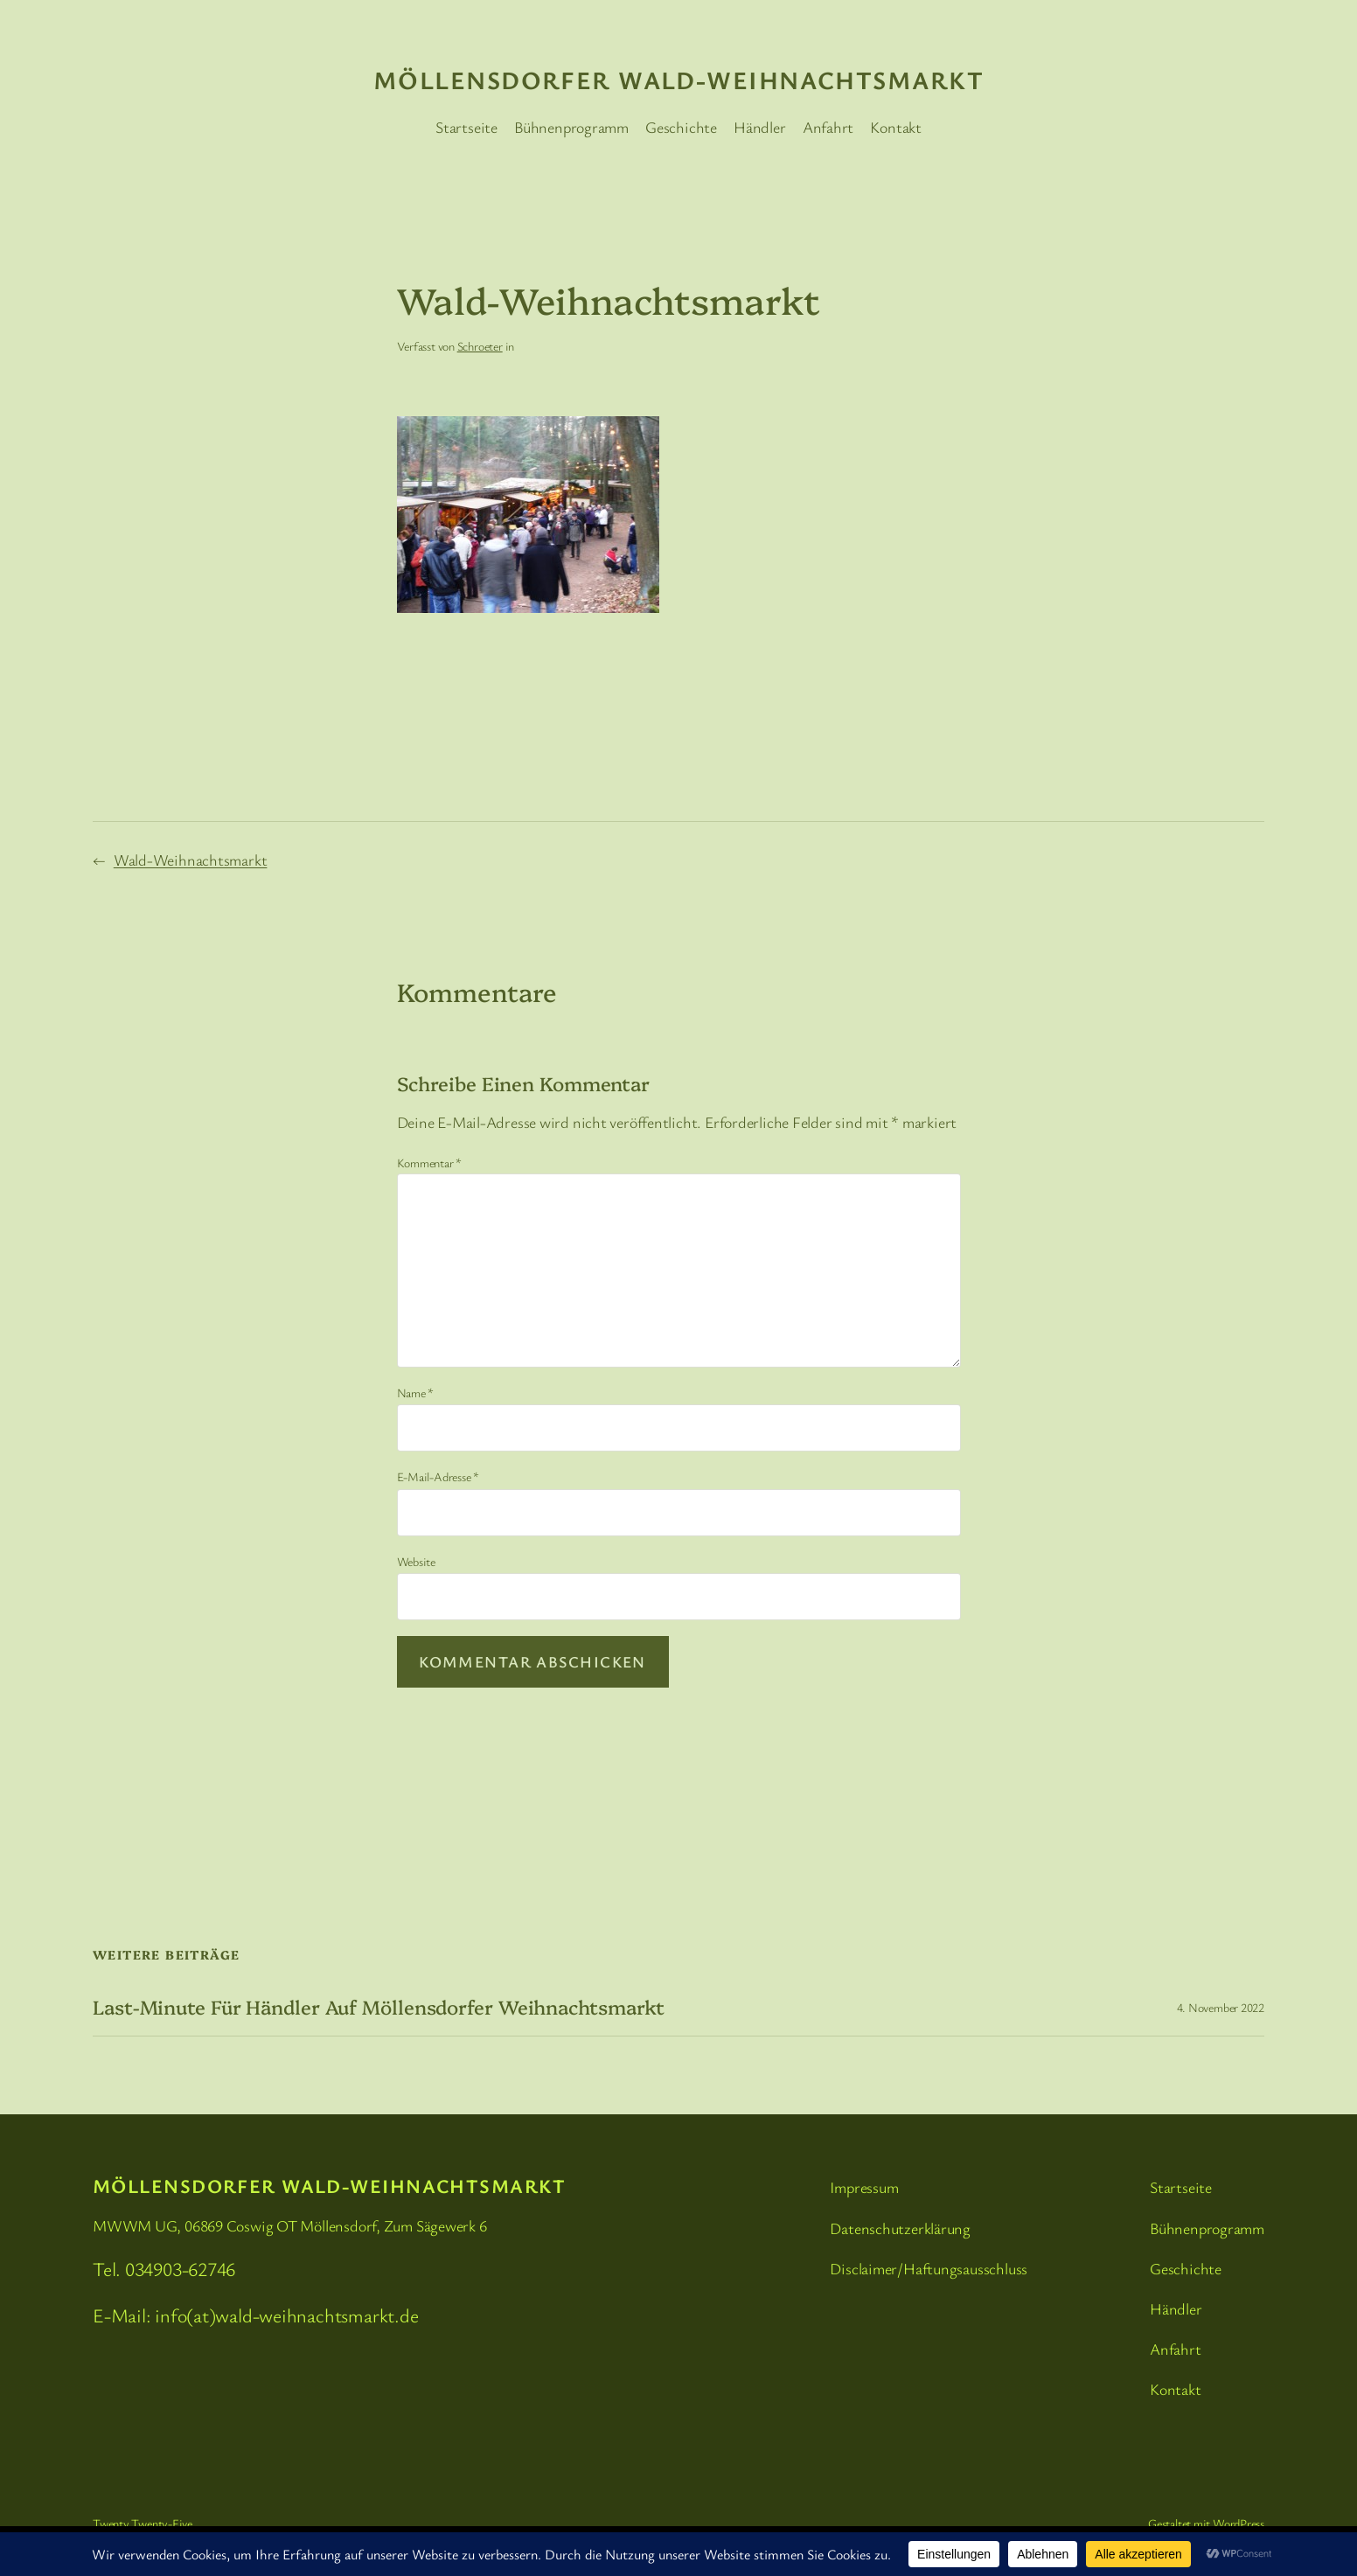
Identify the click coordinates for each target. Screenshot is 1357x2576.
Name (416, 1392)
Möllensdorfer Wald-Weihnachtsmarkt (678, 79)
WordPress (1238, 2523)
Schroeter (480, 346)
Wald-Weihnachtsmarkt (191, 859)
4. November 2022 (1220, 2007)
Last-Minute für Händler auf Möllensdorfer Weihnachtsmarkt (379, 2007)
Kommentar (430, 1162)
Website (416, 1561)
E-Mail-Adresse (438, 1476)
